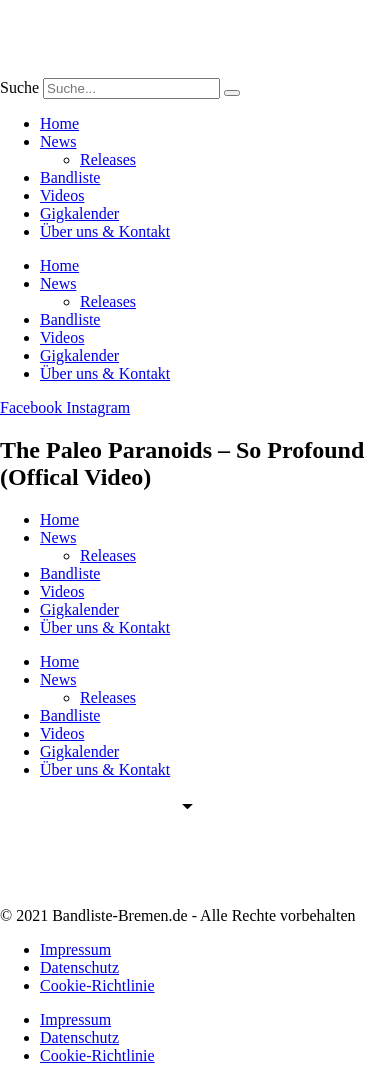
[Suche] (232, 93)
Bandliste (70, 177)
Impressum (75, 949)
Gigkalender (79, 213)
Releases (108, 159)
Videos (62, 195)
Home (59, 123)
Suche (19, 87)
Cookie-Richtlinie (97, 985)
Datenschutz (79, 967)
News (58, 141)
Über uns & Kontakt (105, 231)
